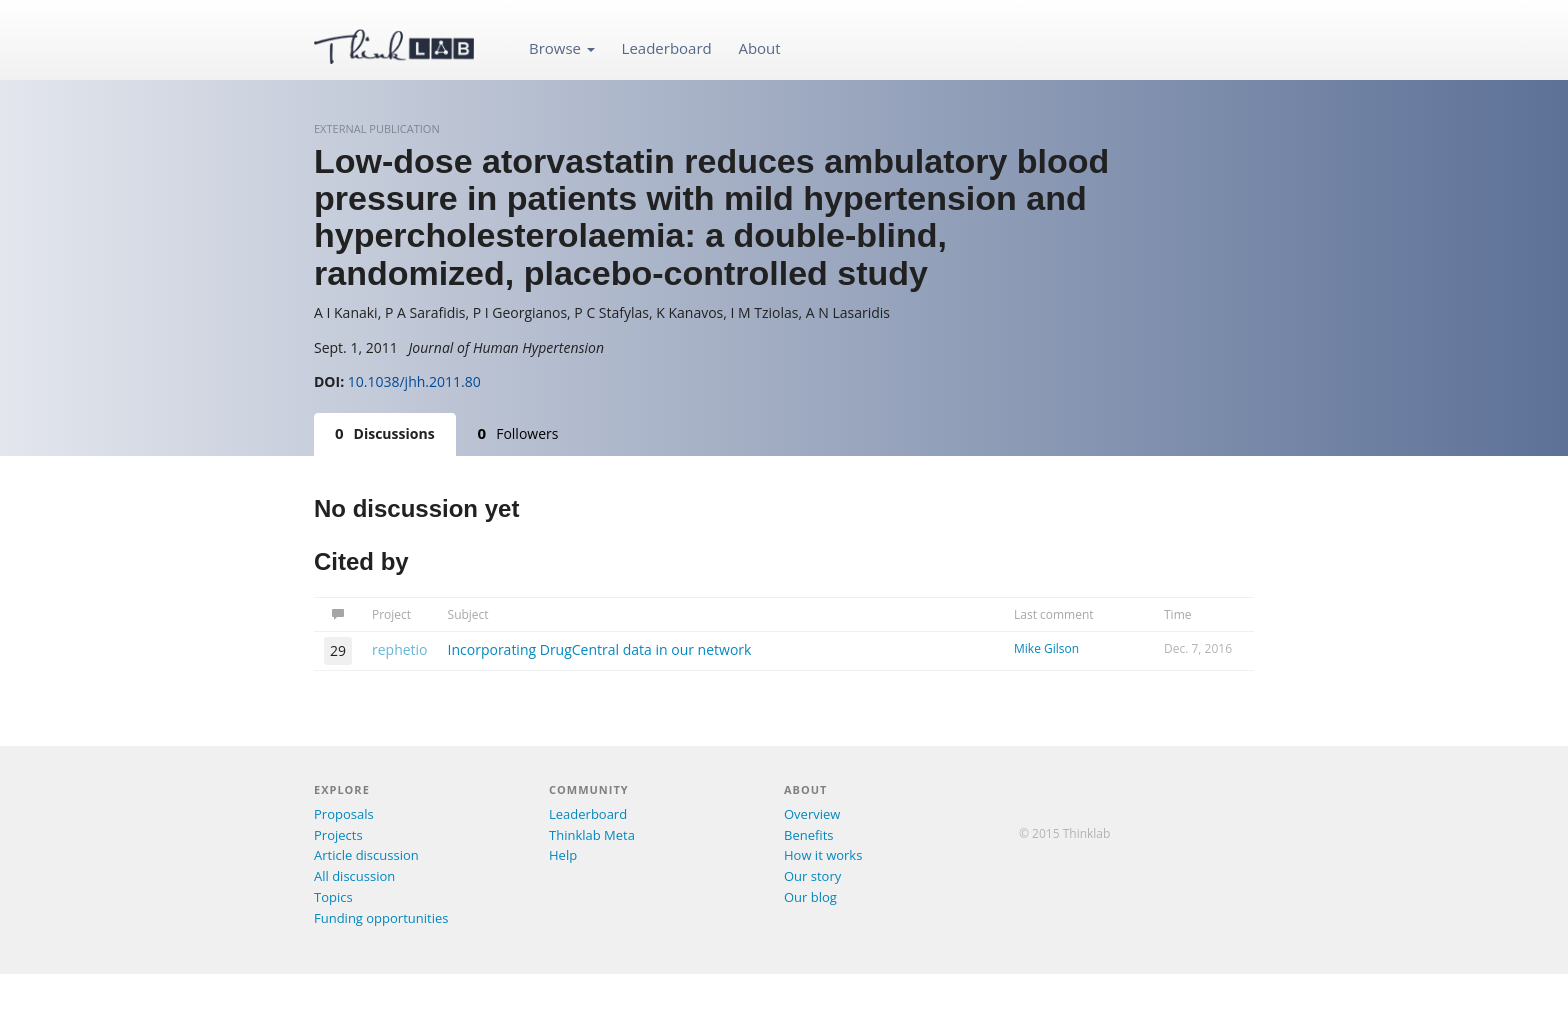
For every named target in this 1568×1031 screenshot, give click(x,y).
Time (1178, 614)
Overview (812, 814)
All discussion (354, 876)
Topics (333, 897)
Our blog (810, 897)
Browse (562, 48)
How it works (823, 855)
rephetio (400, 649)
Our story (812, 876)
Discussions (385, 433)
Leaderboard (667, 48)
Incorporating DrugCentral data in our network (600, 649)
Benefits (808, 835)
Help (563, 855)
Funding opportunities (381, 918)
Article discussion (366, 855)
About (759, 48)
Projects (338, 835)
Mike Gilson (1046, 648)
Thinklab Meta (592, 835)
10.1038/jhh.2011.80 (414, 381)
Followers (518, 433)
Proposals (344, 814)
